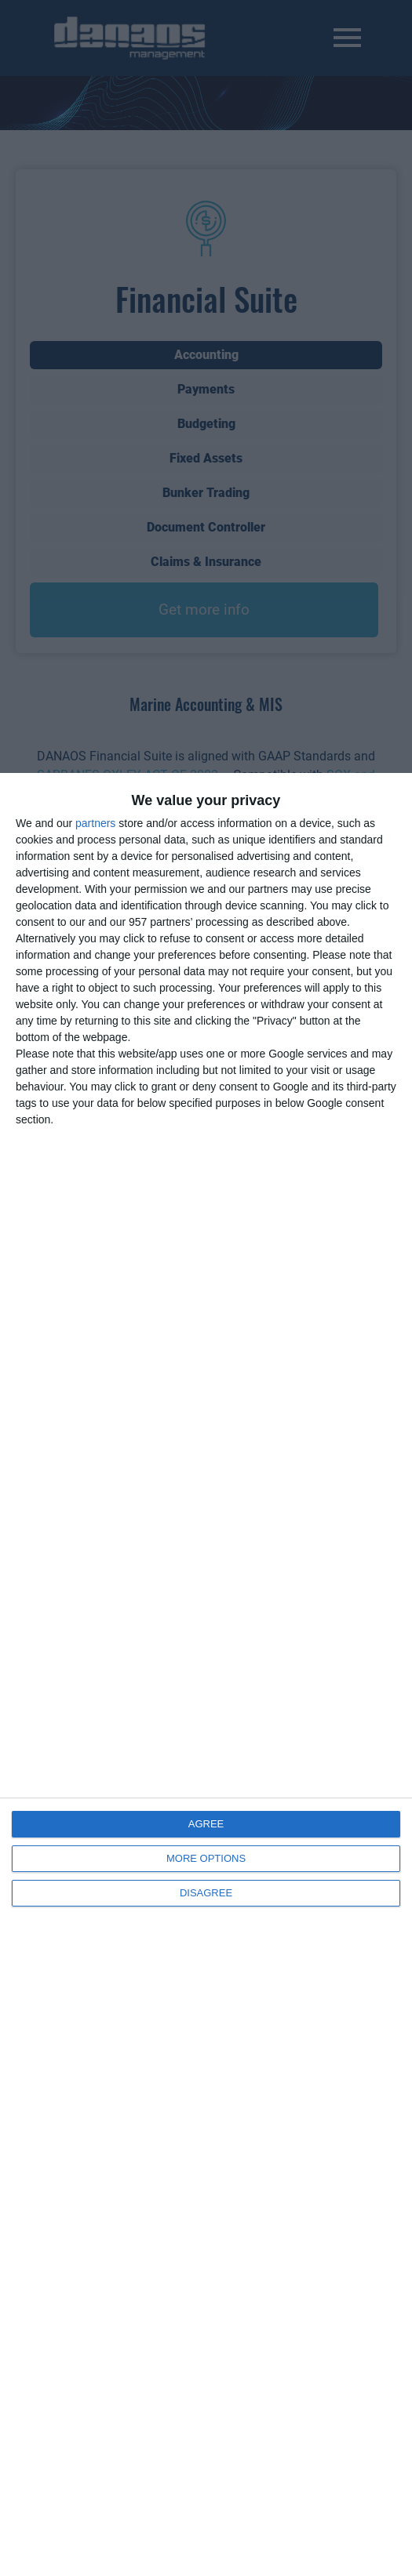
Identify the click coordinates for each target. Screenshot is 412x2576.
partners (95, 823)
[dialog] (206, 1674)
